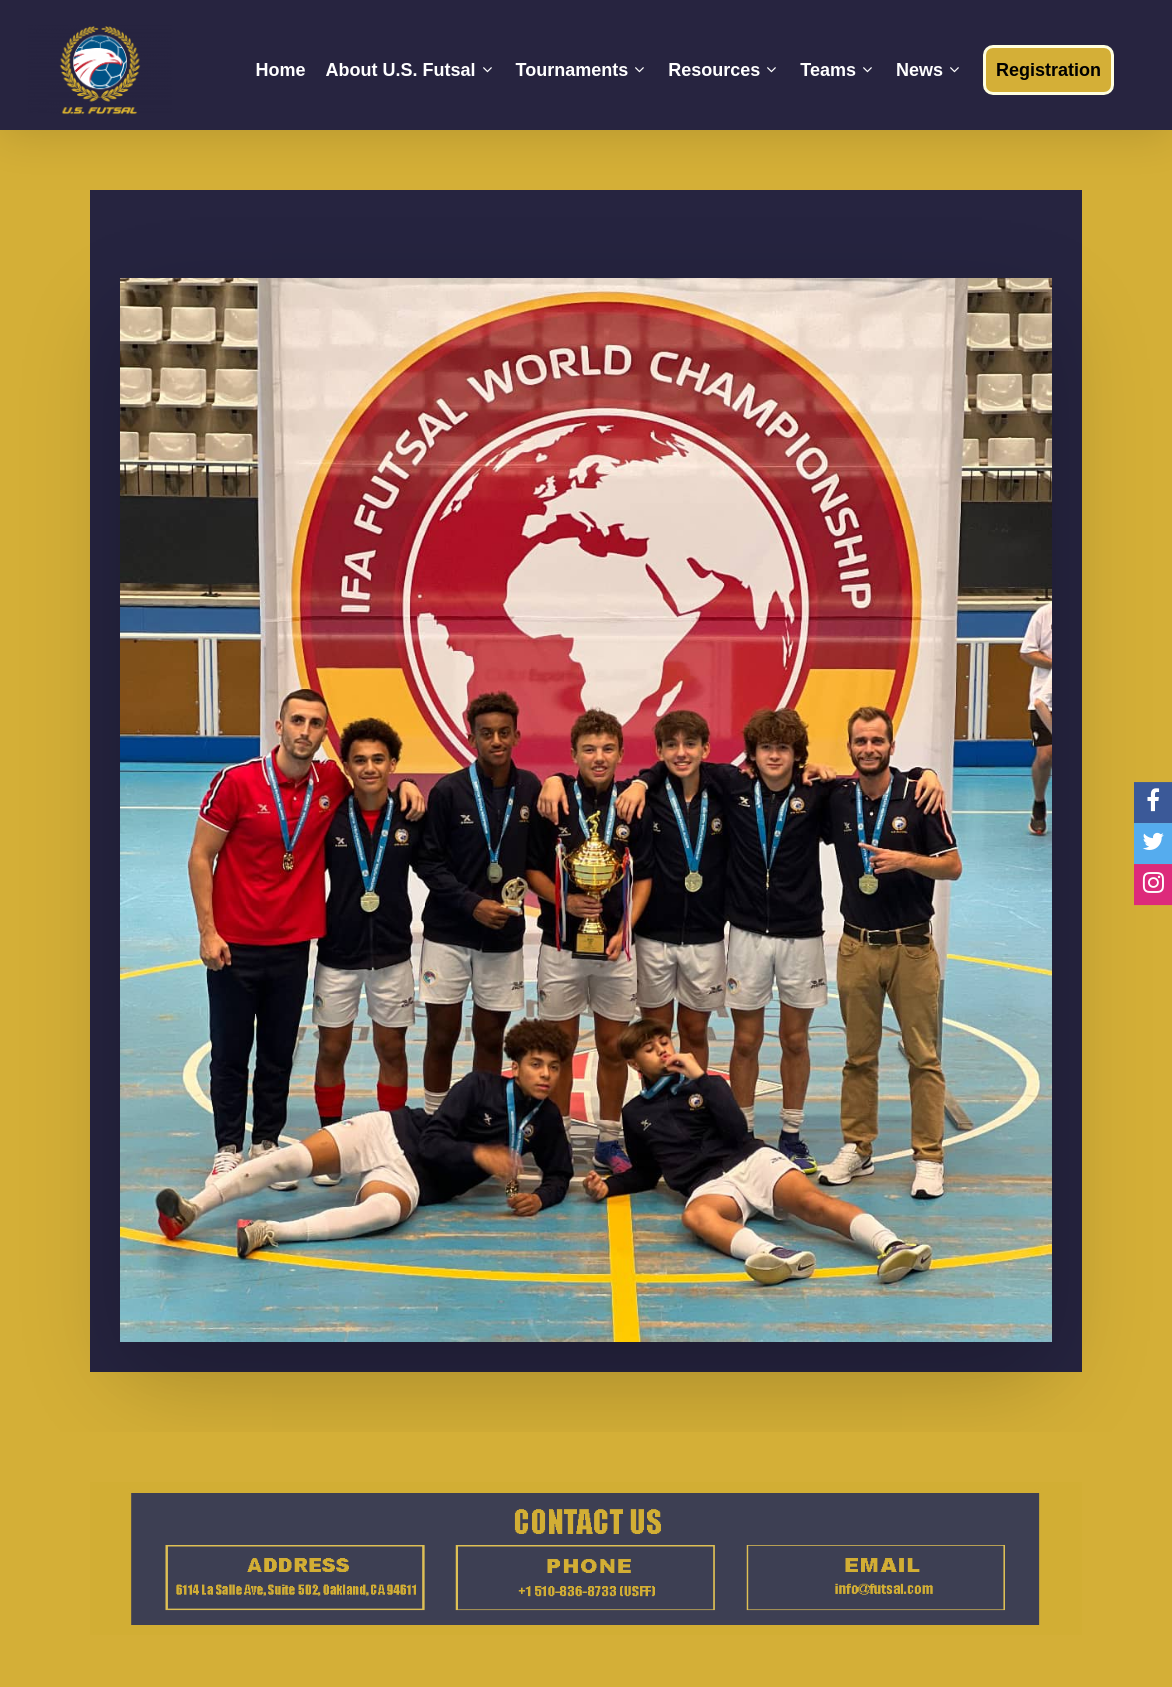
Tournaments (580, 70)
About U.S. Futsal (409, 70)
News (927, 70)
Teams (836, 70)
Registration (1048, 70)
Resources (722, 70)
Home (280, 70)
